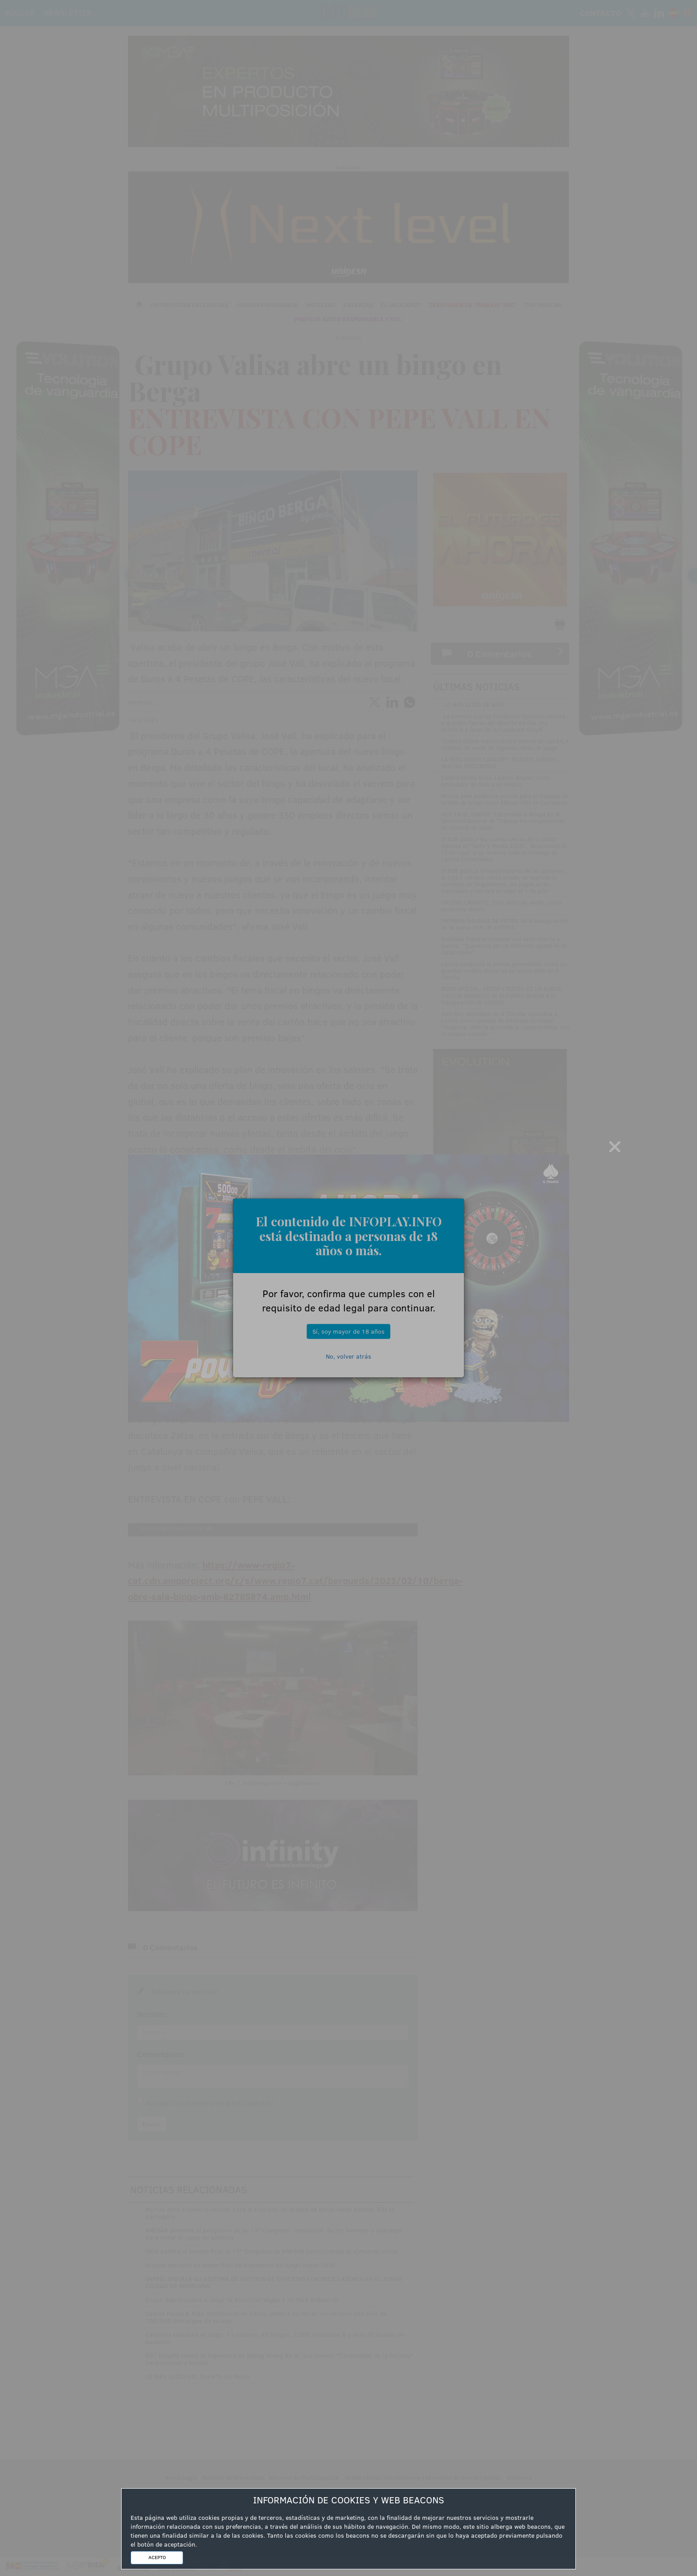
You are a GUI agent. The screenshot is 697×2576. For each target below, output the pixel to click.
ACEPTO (157, 2557)
